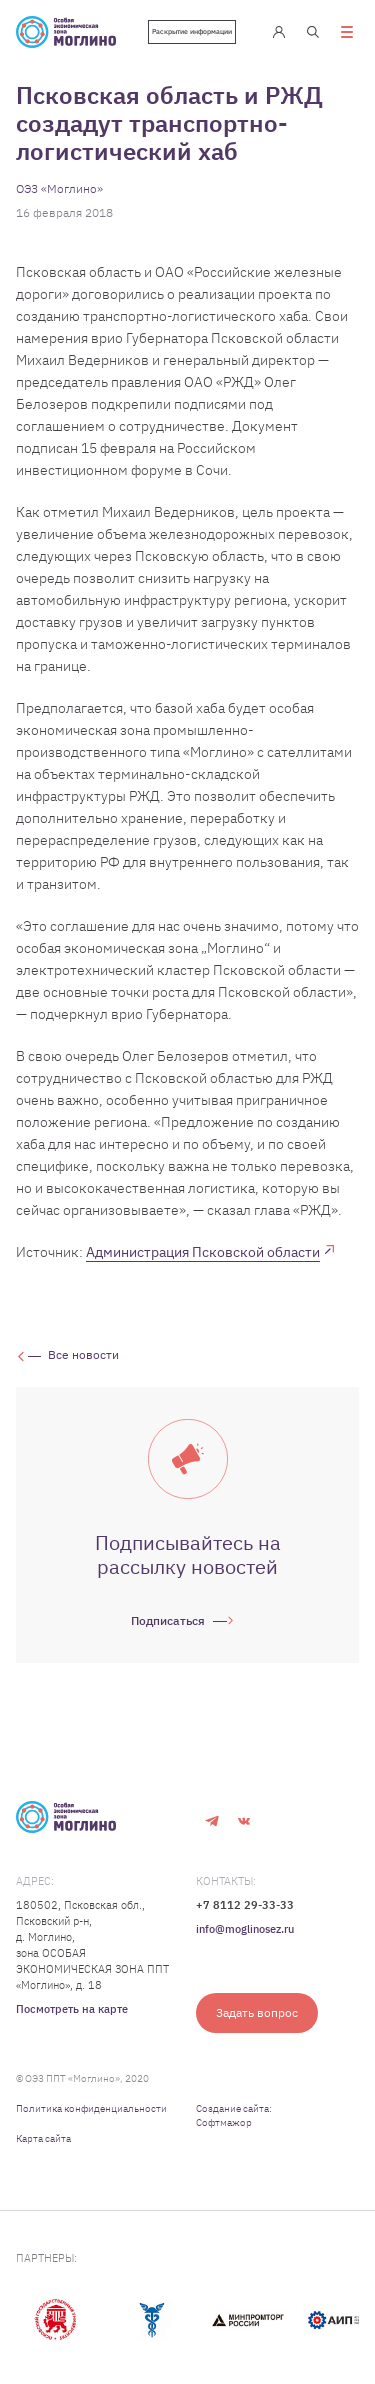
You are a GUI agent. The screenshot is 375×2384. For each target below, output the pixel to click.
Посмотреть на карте (72, 2009)
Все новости (83, 1354)
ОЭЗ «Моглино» (59, 188)
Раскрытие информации (192, 31)
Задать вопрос (257, 2012)
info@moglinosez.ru (245, 1929)
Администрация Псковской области (203, 1252)
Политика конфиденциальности (91, 2108)
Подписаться (168, 1620)
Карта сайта (43, 2138)
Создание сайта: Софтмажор (234, 2115)
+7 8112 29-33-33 (245, 1905)
